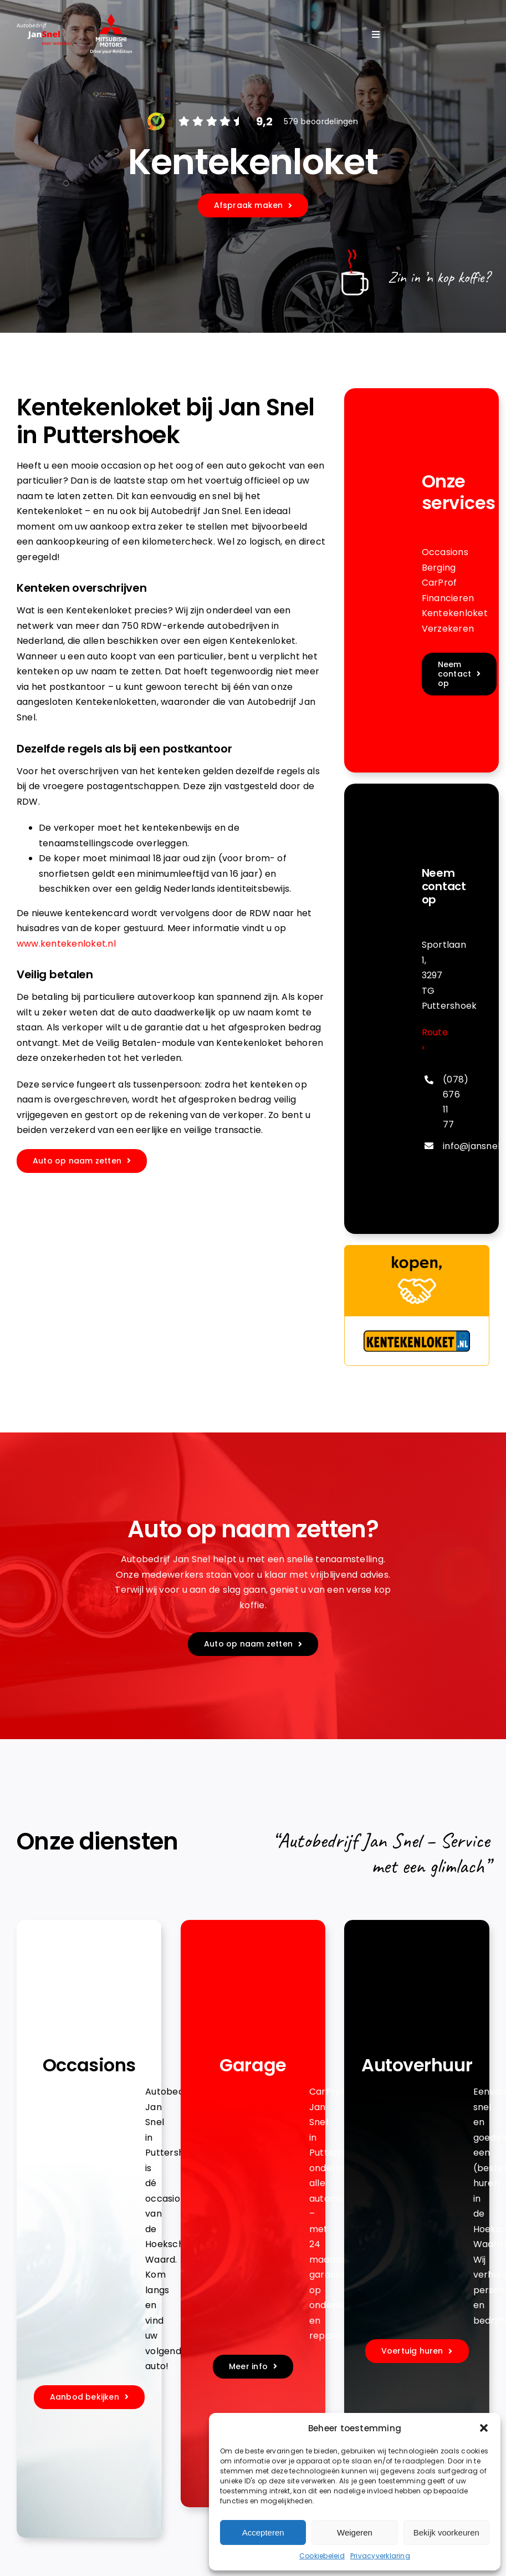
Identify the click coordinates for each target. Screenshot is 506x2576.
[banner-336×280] (416, 1249)
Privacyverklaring (380, 2555)
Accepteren (263, 2532)
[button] (483, 2427)
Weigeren (354, 2532)
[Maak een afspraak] (82, 1161)
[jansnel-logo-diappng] (44, 27)
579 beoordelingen (321, 121)
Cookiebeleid (322, 2555)
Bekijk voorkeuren (446, 2532)
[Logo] (111, 18)
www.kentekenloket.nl (66, 943)
